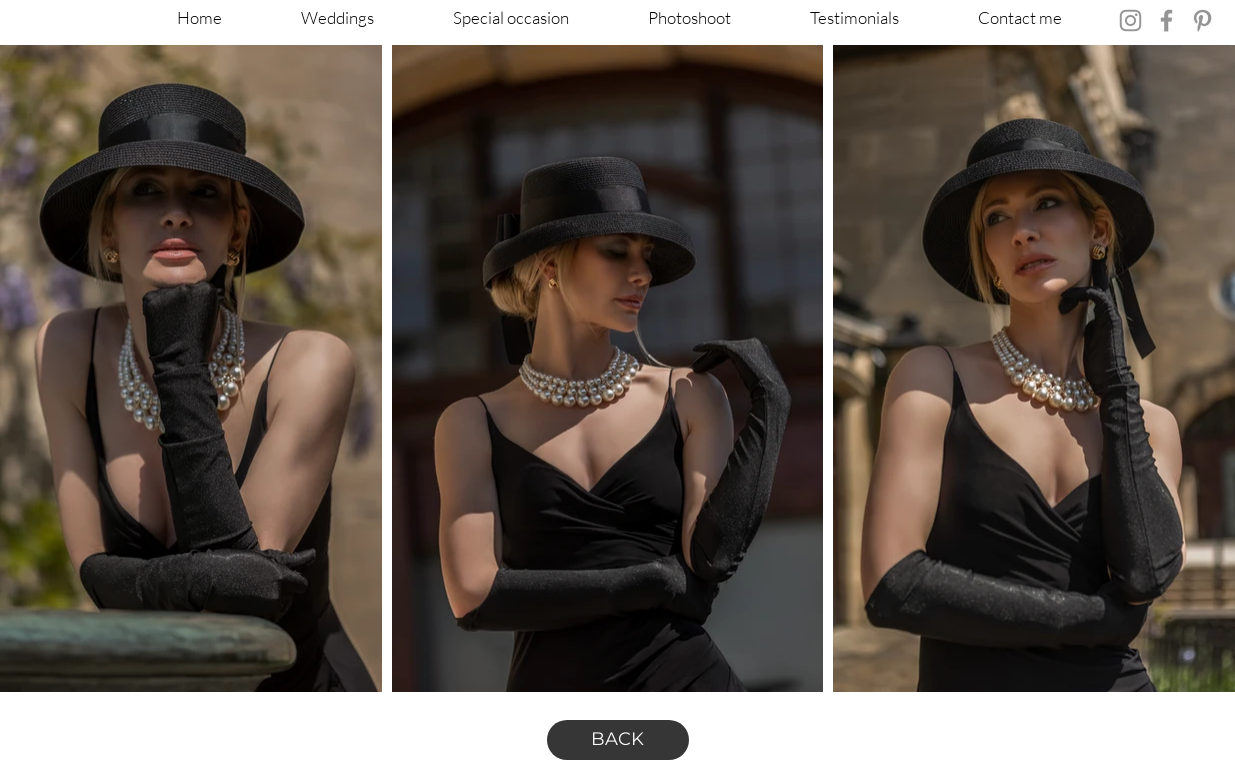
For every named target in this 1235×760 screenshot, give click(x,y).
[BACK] (618, 740)
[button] (338, 18)
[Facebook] (1166, 20)
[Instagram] (1130, 20)
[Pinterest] (1202, 20)
